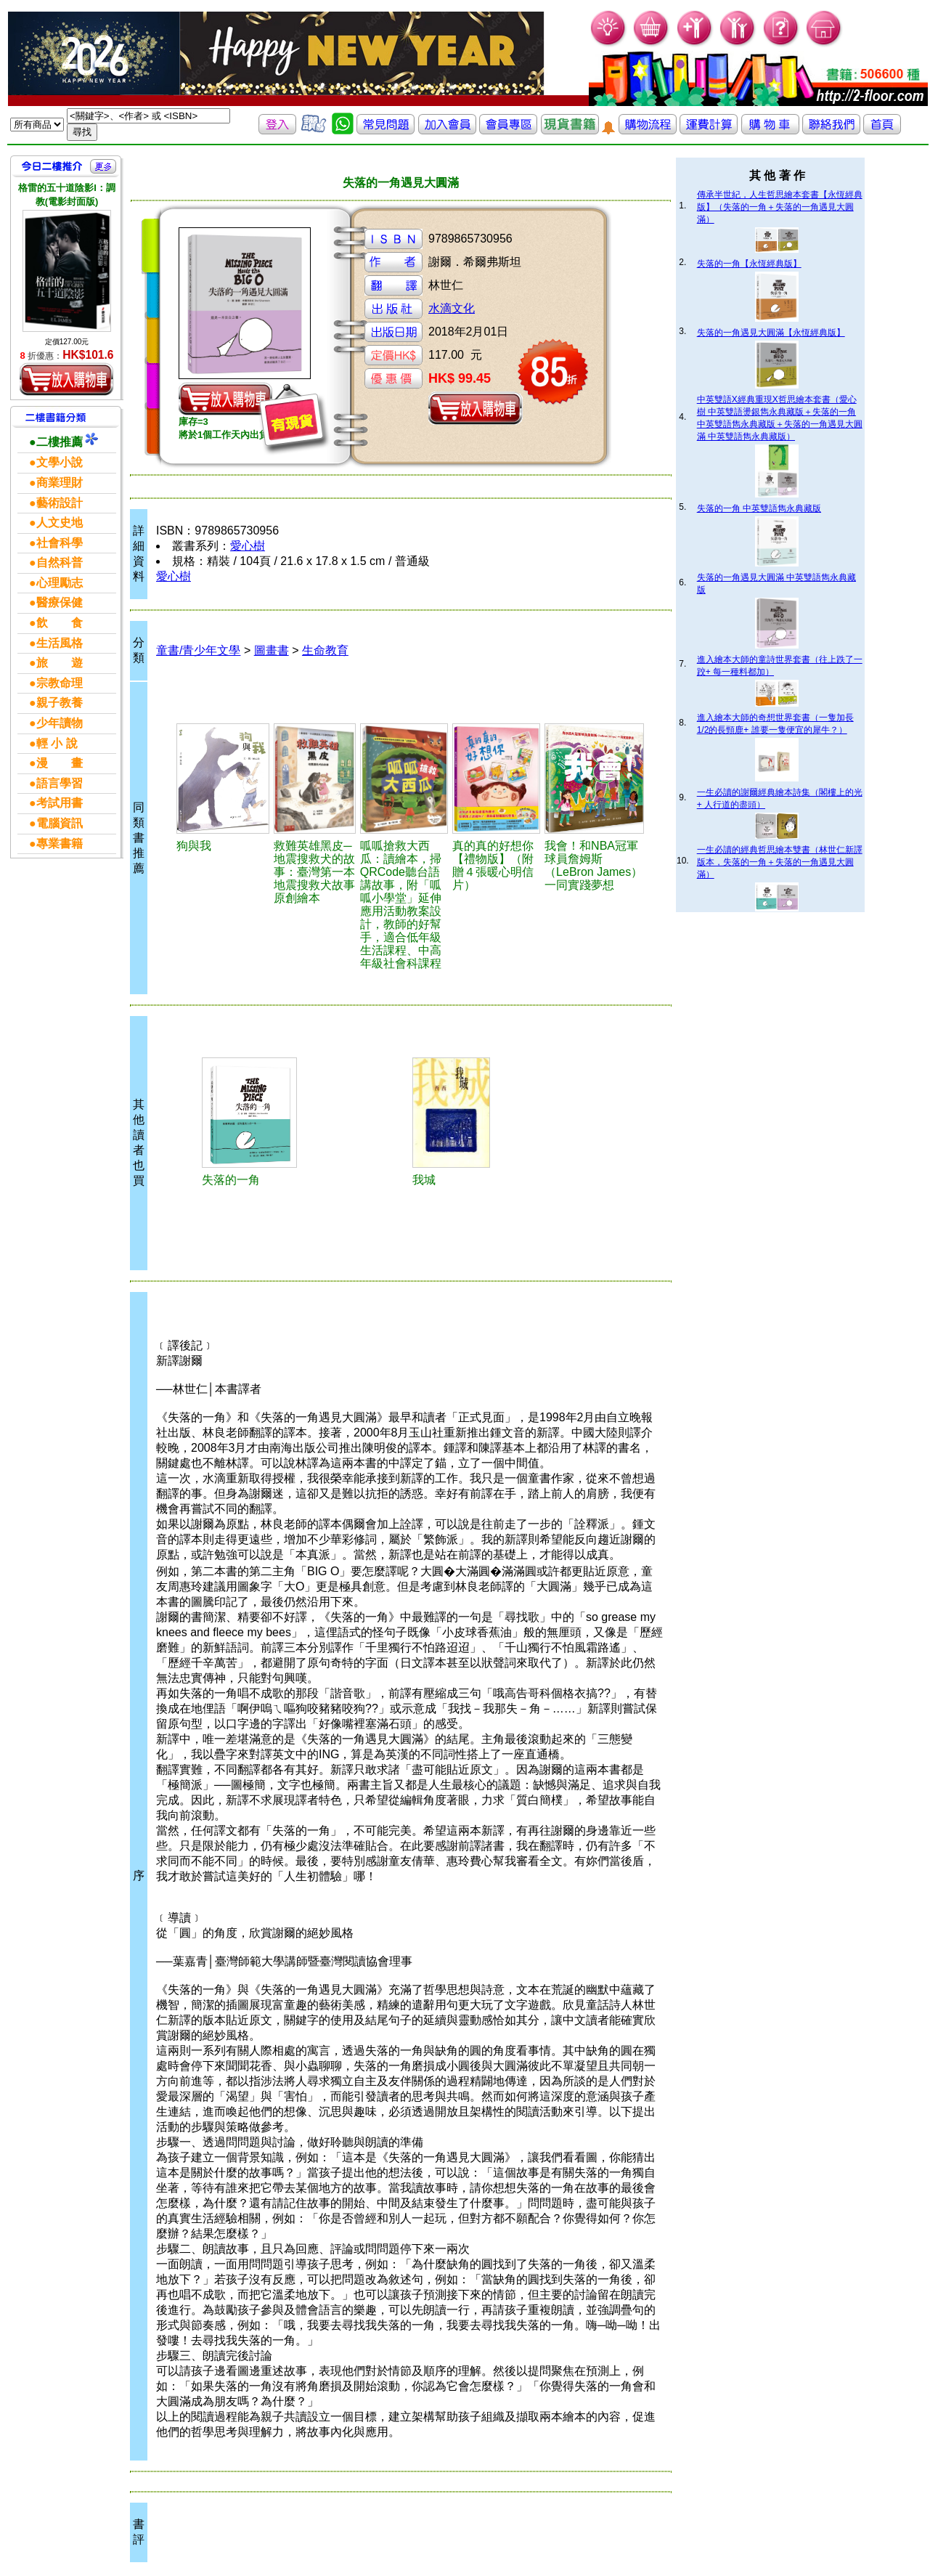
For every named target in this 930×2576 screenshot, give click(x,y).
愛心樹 (247, 546)
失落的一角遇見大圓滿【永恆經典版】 (771, 333)
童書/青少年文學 (198, 650)
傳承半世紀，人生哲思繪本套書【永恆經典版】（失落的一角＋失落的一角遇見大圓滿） (779, 207)
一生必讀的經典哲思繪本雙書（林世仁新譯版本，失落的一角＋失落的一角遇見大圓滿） (779, 862)
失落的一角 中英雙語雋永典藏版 (759, 508)
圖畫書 (271, 650)
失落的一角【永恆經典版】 (749, 264)
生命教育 (325, 650)
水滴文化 (451, 308)
